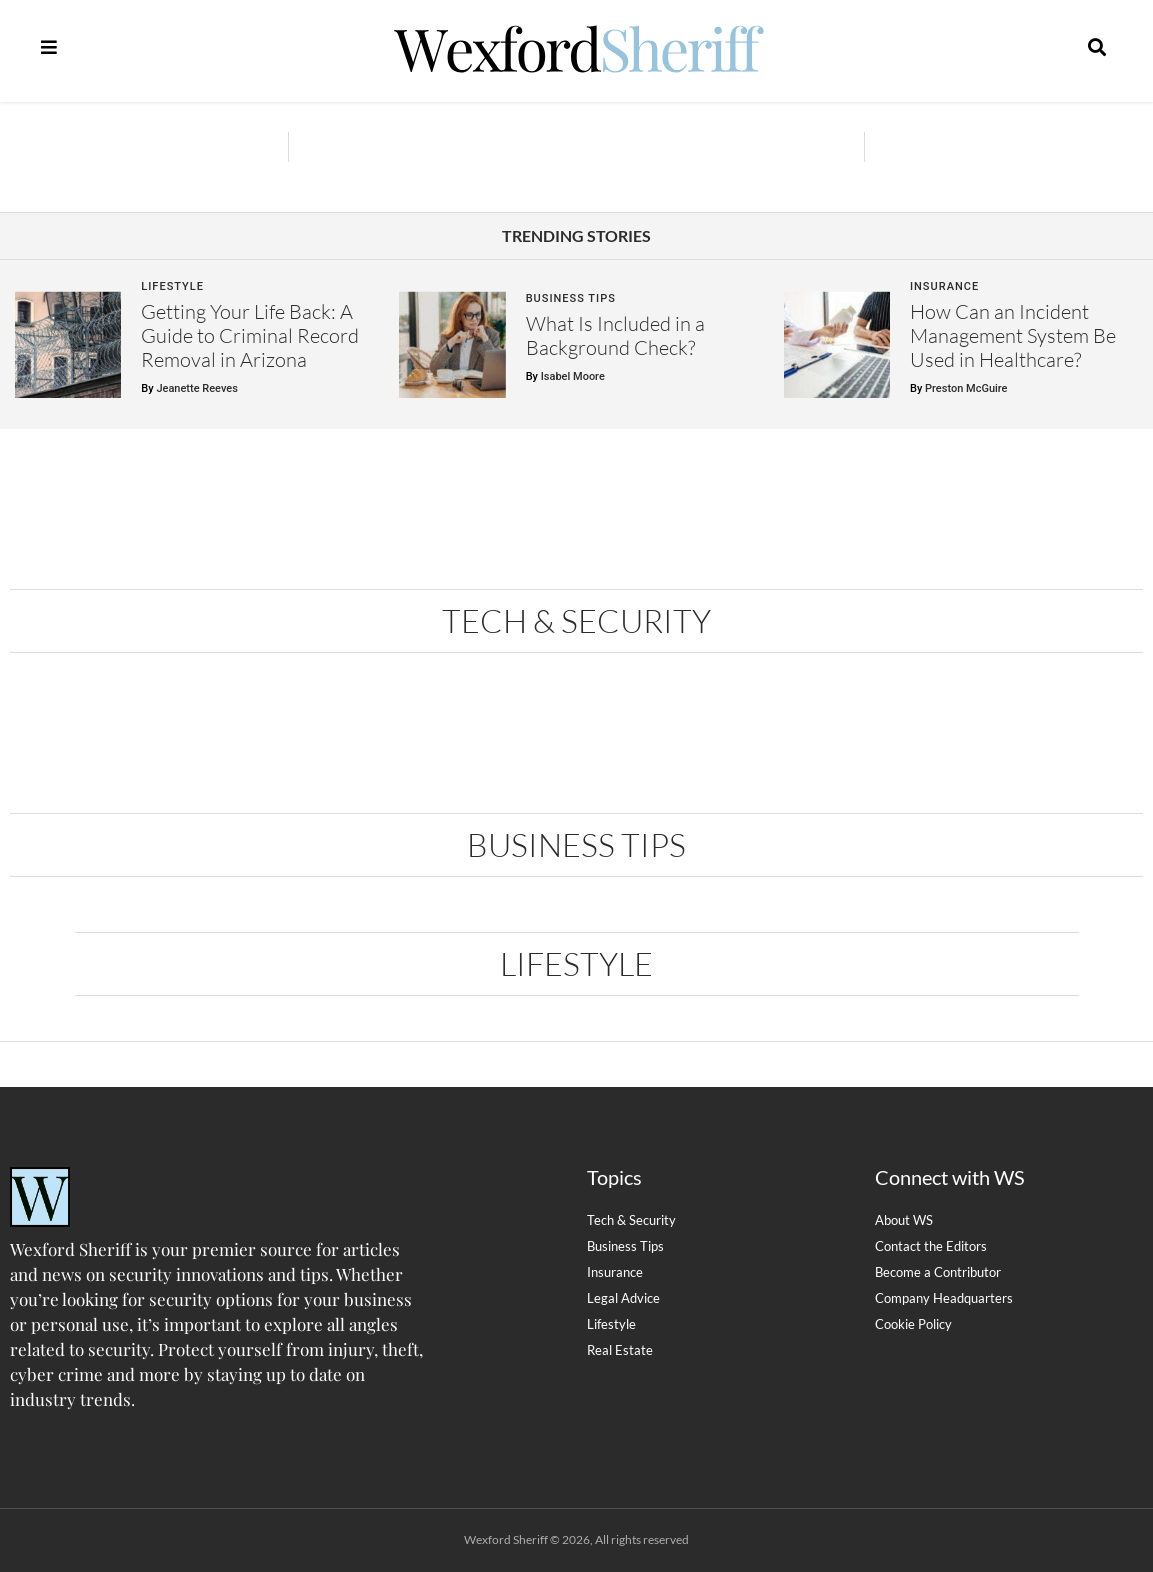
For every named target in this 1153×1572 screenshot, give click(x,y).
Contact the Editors (931, 1246)
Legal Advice (623, 1298)
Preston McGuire (966, 388)
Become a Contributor (938, 1272)
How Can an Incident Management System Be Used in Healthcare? (1013, 335)
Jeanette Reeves (196, 388)
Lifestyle (172, 286)
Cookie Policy (913, 1324)
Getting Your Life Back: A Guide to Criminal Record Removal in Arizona (250, 335)
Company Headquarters (944, 1298)
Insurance (944, 286)
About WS (904, 1220)
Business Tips (571, 298)
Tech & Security (576, 620)
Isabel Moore (573, 376)
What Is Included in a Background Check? (615, 335)
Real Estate (620, 1350)
